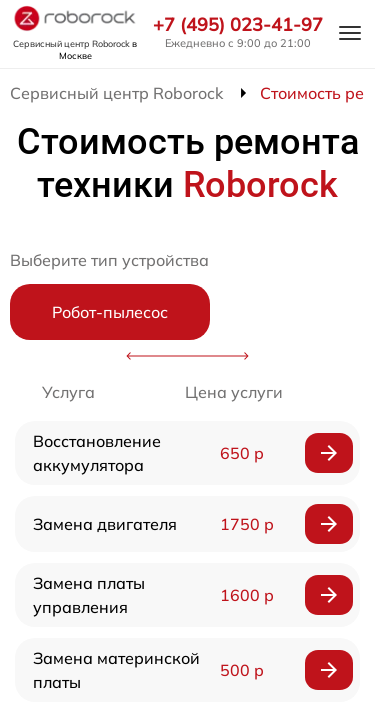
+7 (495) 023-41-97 (238, 25)
